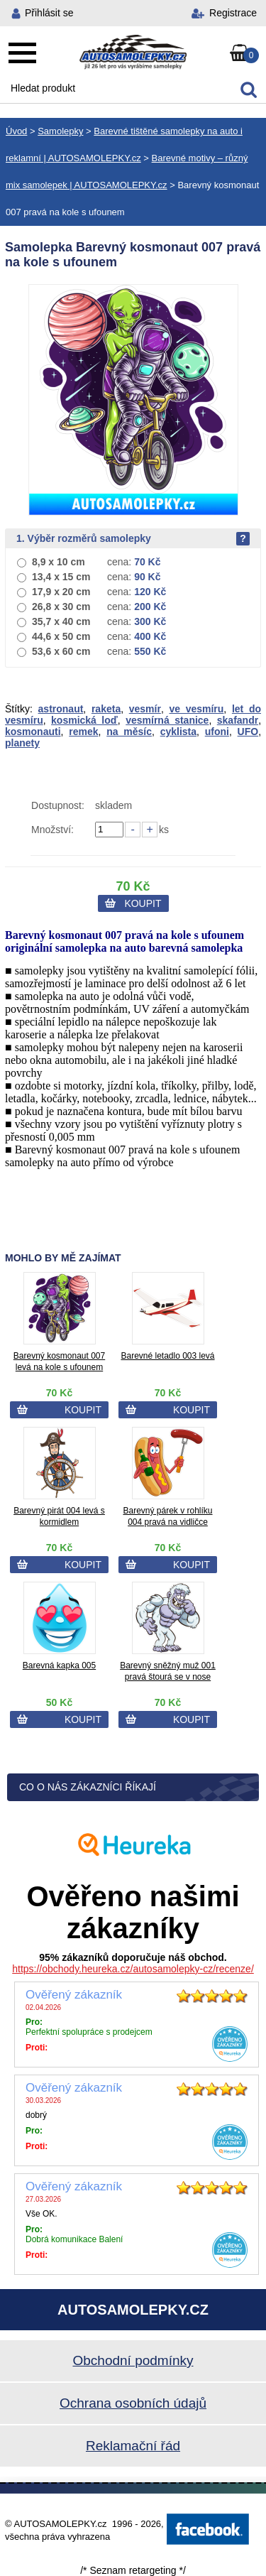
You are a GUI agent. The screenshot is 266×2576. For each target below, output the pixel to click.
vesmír (145, 708)
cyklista (178, 731)
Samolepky (60, 131)
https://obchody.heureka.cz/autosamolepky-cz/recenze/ (133, 1968)
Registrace (233, 12)
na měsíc (129, 731)
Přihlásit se (49, 12)
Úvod (16, 131)
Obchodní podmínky (132, 2360)
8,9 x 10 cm (58, 561)
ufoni (217, 731)
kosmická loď (84, 720)
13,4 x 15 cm (61, 576)
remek (83, 731)
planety (22, 743)
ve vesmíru (196, 708)
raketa (106, 708)
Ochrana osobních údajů (133, 2403)
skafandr (237, 720)
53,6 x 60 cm (61, 651)
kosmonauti (33, 731)
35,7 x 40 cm (61, 621)
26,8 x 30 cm (61, 606)
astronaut (61, 708)
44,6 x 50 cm (61, 636)
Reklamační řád (133, 2445)
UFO (248, 731)
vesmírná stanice (167, 720)
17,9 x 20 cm (61, 591)
